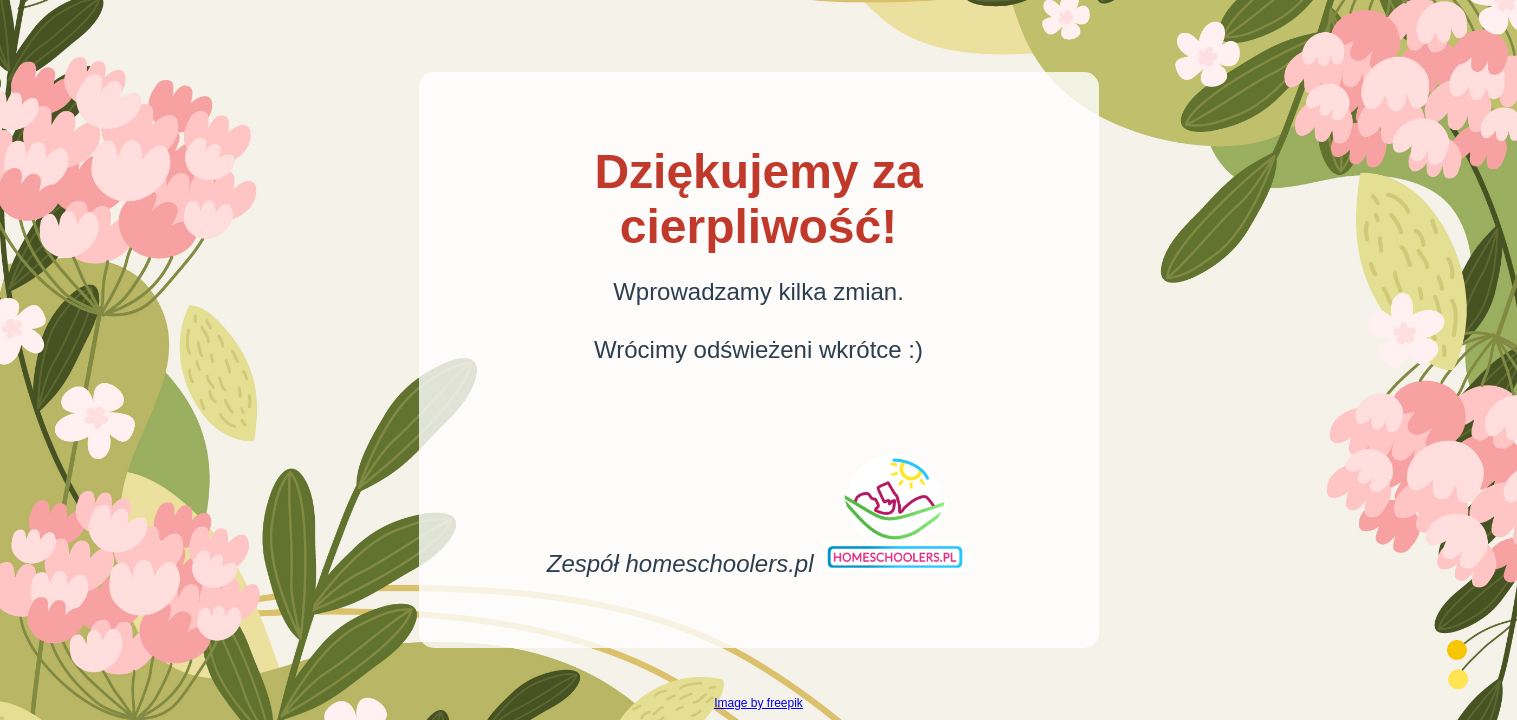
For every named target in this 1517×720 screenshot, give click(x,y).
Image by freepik (758, 703)
